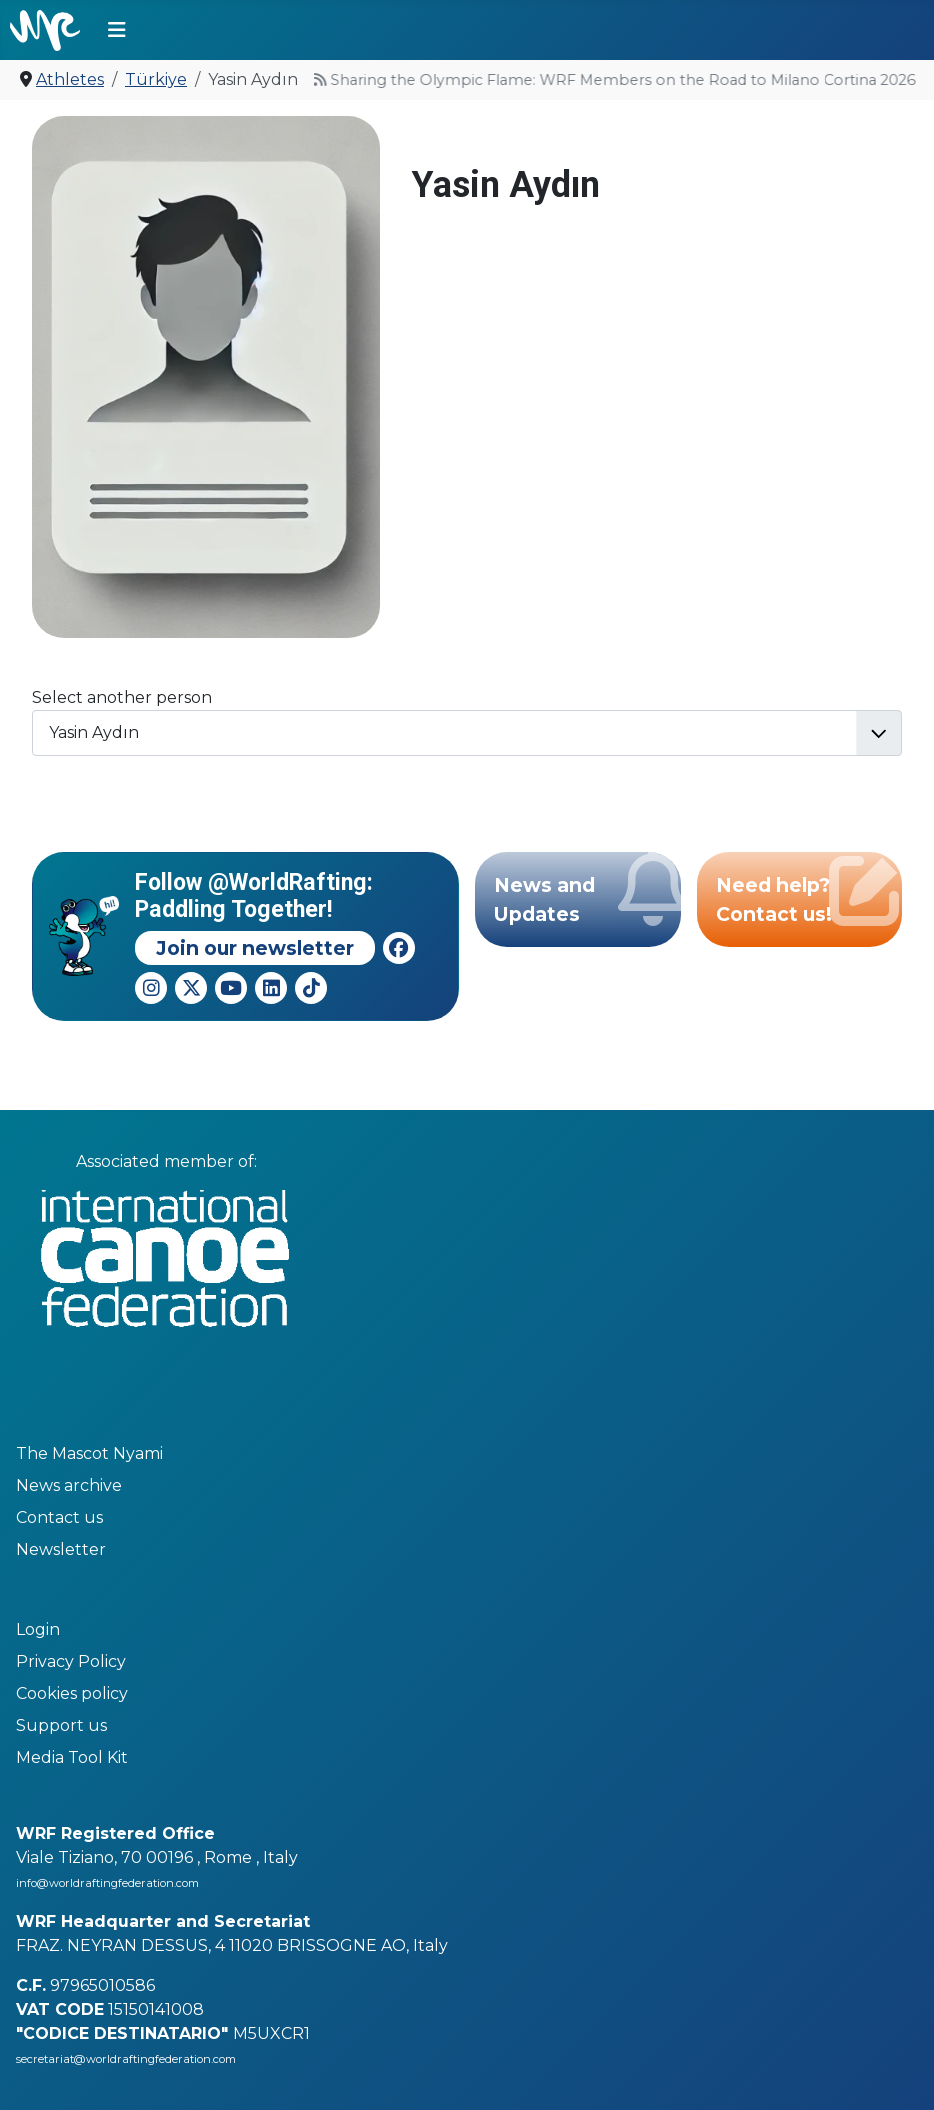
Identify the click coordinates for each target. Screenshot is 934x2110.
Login (38, 1629)
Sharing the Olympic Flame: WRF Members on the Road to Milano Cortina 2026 (572, 80)
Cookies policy (72, 1693)
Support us (61, 1725)
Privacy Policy (71, 1661)
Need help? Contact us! (809, 893)
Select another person (122, 697)
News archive (69, 1485)
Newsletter (61, 1549)
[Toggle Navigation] (117, 30)
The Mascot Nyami (89, 1453)
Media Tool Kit (72, 1757)
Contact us (59, 1517)
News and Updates (587, 893)
